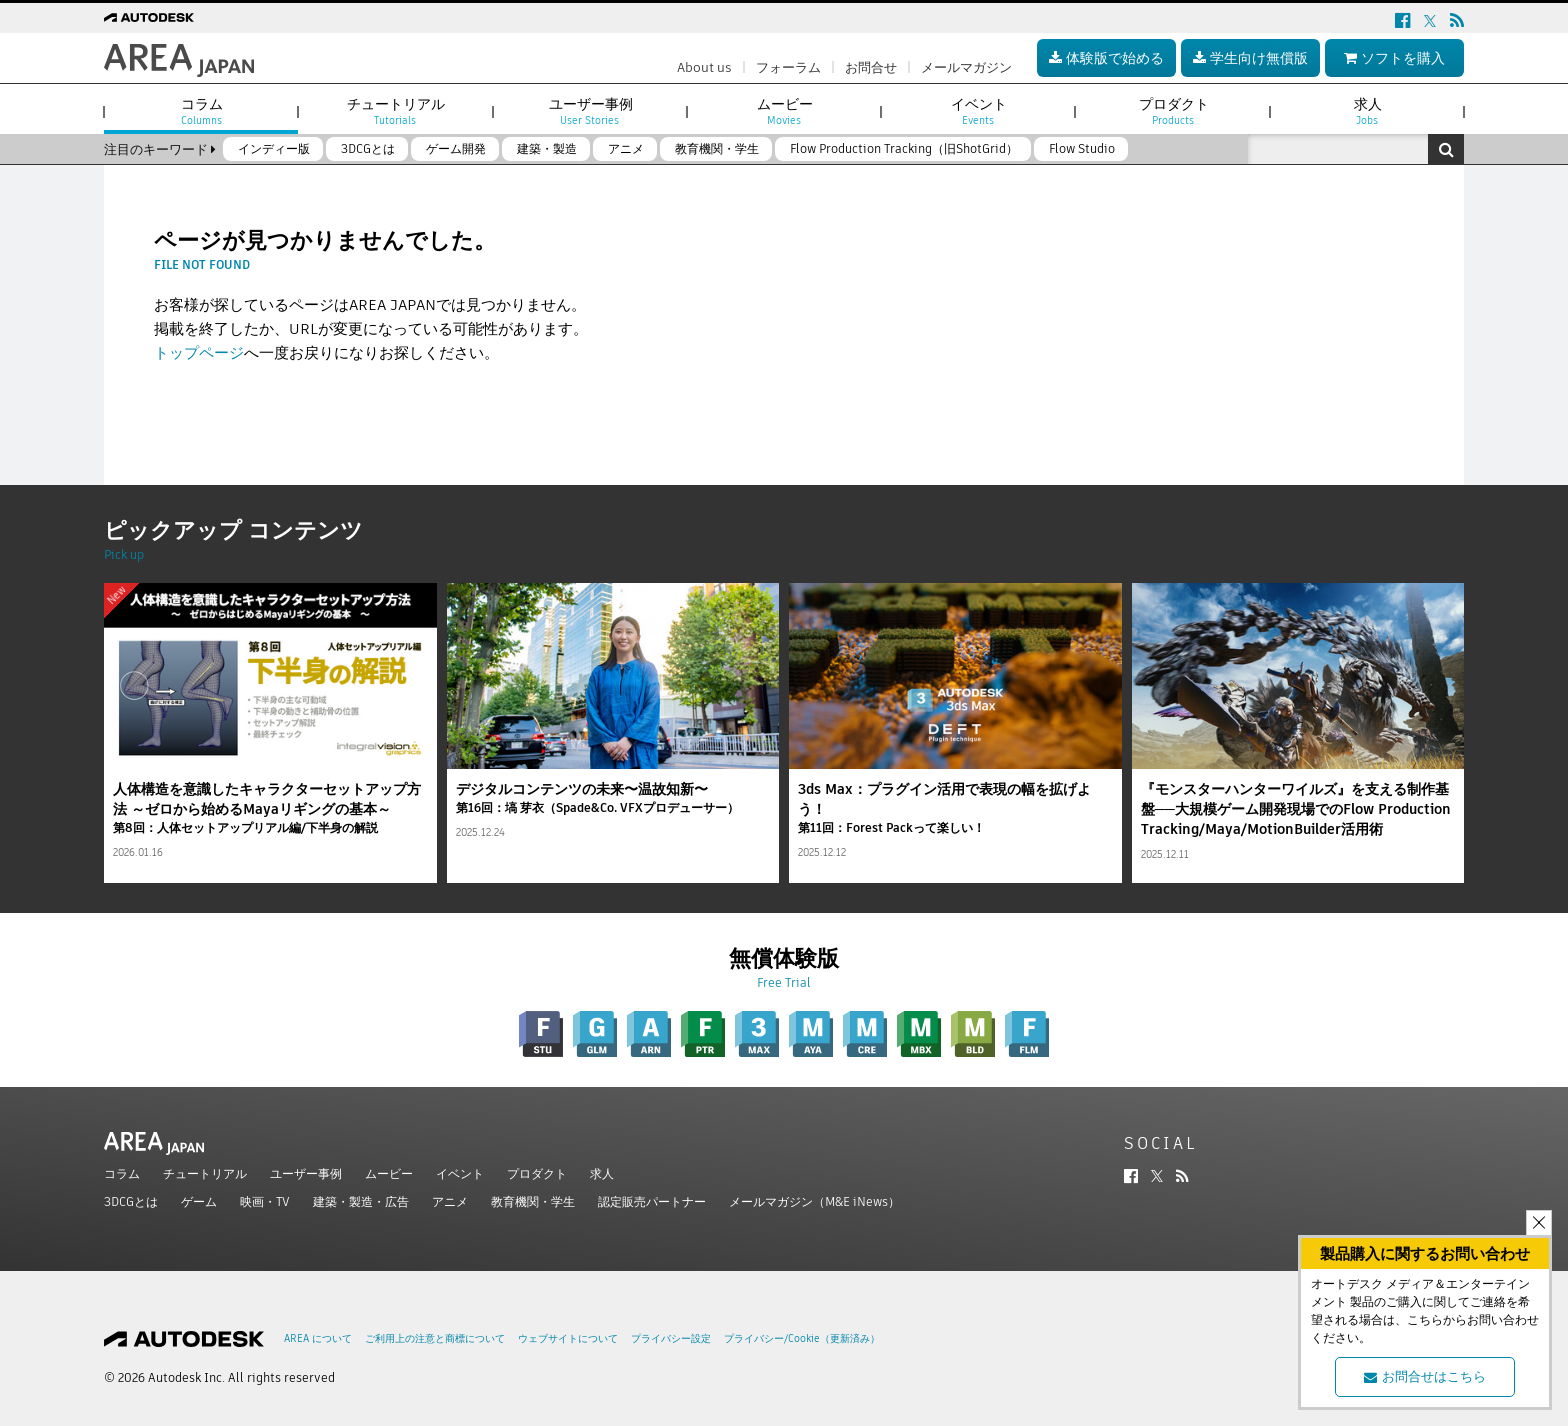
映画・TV (265, 1201)
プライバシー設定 (671, 1338)
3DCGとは (131, 1201)
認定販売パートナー (652, 1201)
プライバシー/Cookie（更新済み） (802, 1338)
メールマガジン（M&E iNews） (814, 1201)
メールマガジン (966, 67)
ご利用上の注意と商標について (435, 1338)
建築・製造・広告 (361, 1201)
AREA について (318, 1338)
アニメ (450, 1201)
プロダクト (537, 1173)
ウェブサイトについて (568, 1338)
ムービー (389, 1173)
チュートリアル (205, 1173)
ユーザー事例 (306, 1173)
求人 (602, 1173)
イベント (460, 1173)
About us (704, 67)
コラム (122, 1173)
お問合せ (871, 67)
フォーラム (788, 67)
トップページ (199, 352)
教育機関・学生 (533, 1201)
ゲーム (199, 1201)
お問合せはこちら (1425, 1376)
